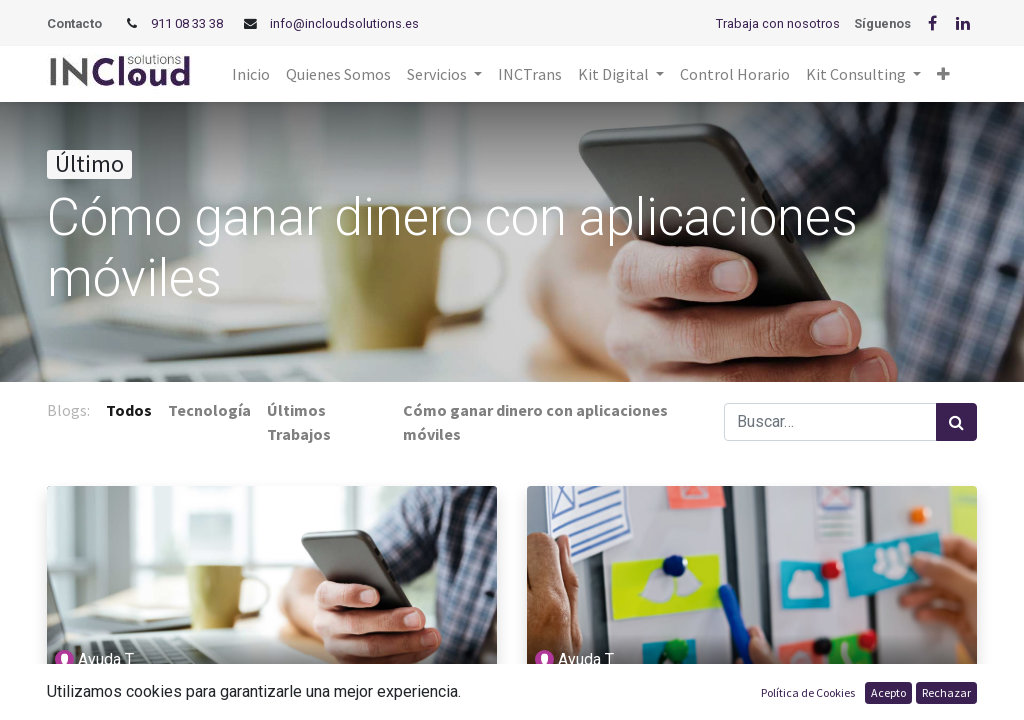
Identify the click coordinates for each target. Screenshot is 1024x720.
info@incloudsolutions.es (344, 23)
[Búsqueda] (956, 422)
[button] (943, 74)
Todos (129, 410)
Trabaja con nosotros (778, 23)
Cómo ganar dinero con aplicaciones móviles (233, 705)
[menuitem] (251, 74)
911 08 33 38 (187, 23)
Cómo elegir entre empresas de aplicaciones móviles (747, 705)
